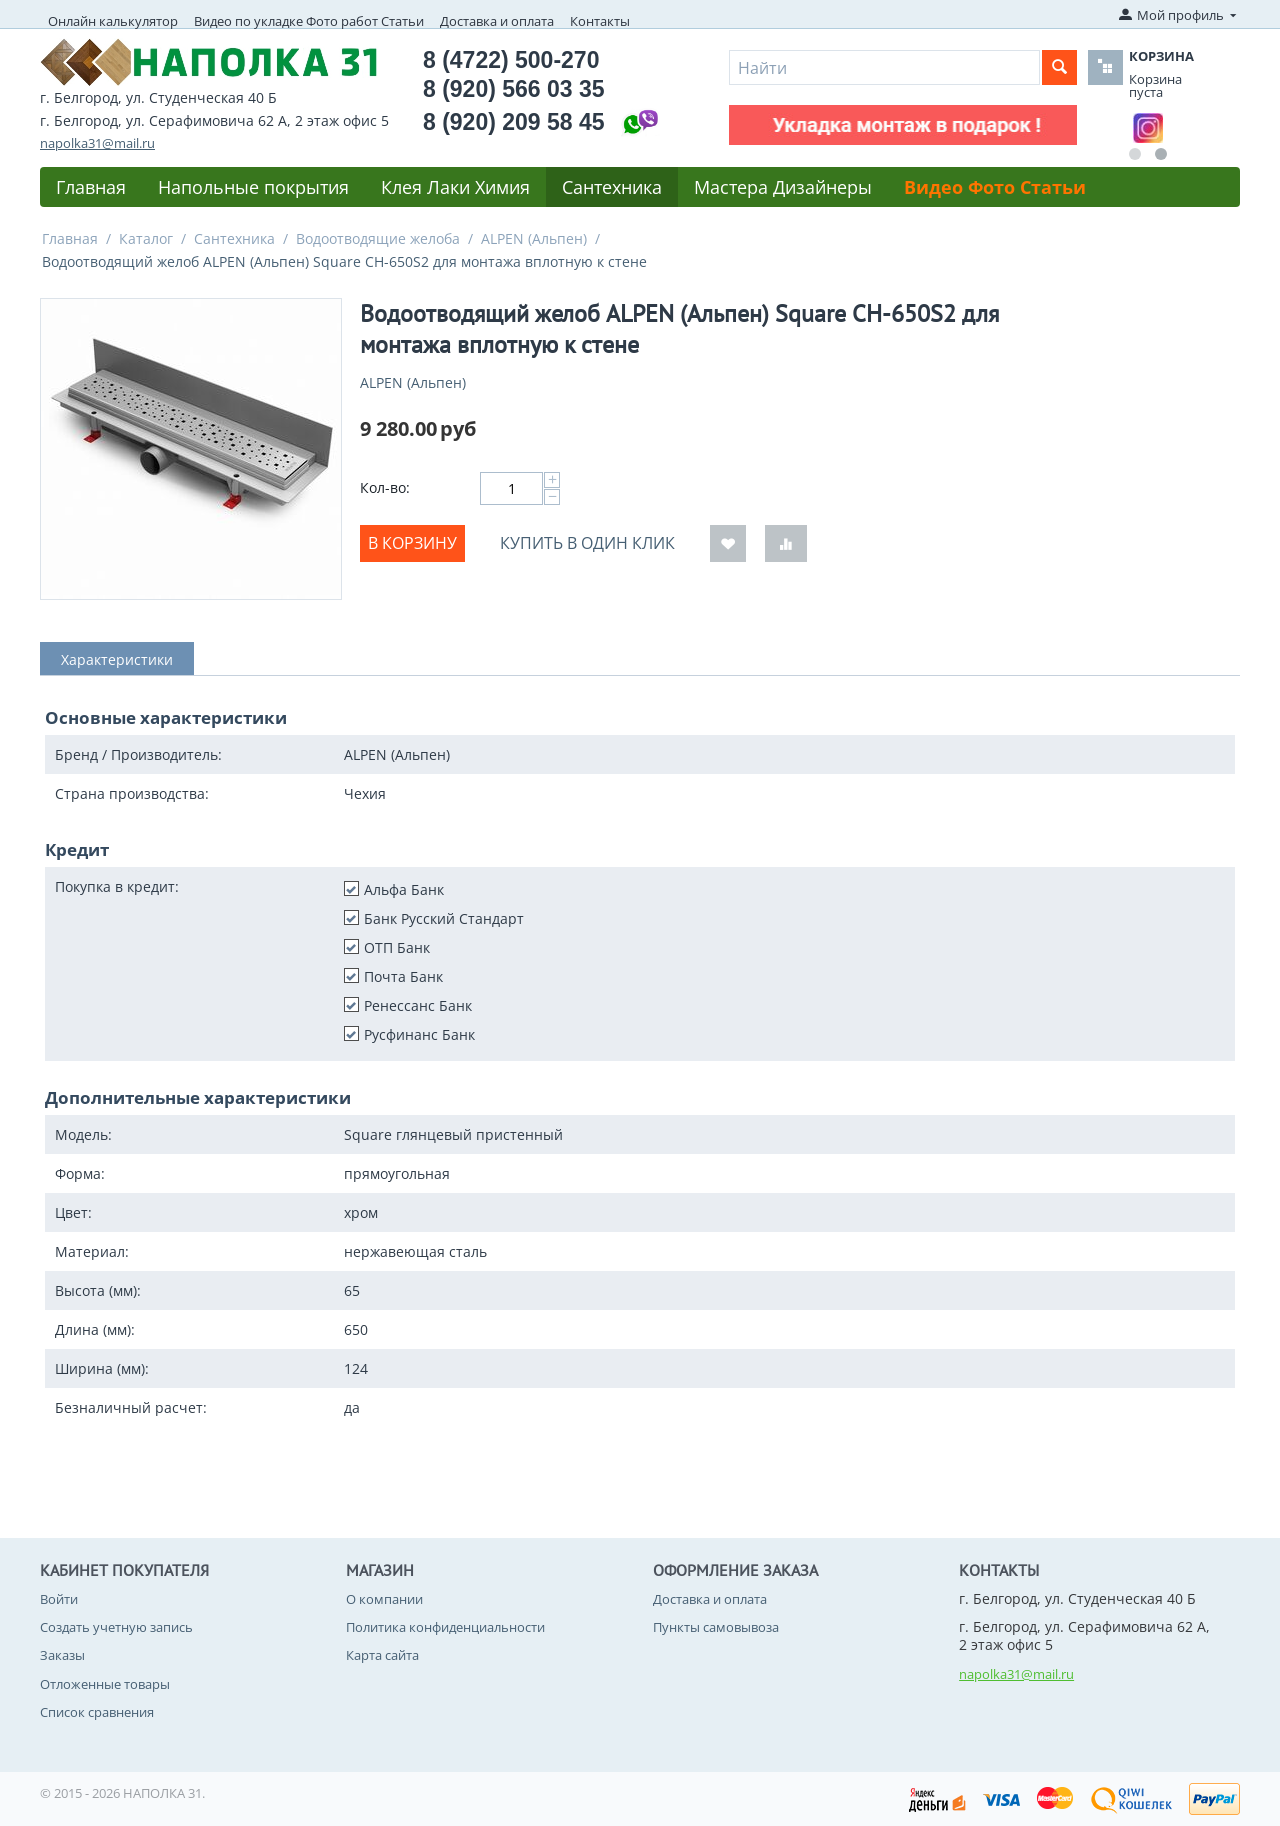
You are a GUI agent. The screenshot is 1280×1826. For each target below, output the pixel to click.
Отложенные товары (105, 1684)
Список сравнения (97, 1712)
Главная (91, 187)
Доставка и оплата (497, 21)
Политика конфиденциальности (445, 1627)
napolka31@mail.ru (97, 143)
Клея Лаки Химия (455, 187)
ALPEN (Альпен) (534, 238)
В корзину (412, 543)
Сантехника (612, 187)
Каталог (146, 238)
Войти (59, 1599)
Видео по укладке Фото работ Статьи (309, 21)
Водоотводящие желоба (378, 238)
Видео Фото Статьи (995, 187)
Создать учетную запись (116, 1627)
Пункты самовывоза (716, 1627)
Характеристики (117, 659)
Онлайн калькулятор (113, 21)
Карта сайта (382, 1655)
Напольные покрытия (253, 187)
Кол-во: (385, 487)
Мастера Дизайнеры (783, 187)
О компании (384, 1599)
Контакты (600, 21)
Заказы (62, 1655)
